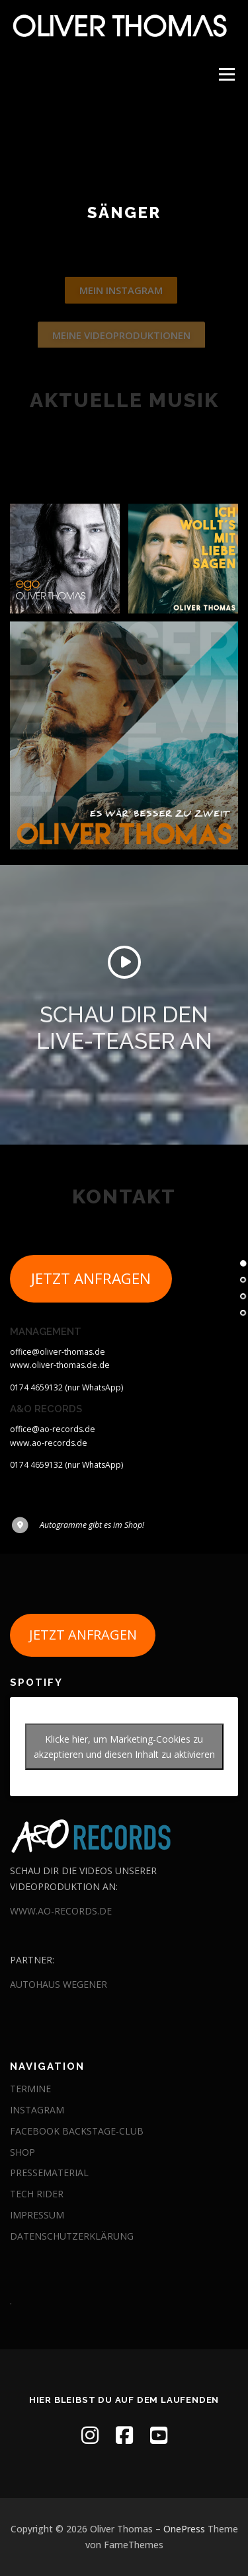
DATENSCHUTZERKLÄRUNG (72, 2236)
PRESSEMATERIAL (49, 2172)
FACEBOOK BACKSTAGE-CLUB (77, 2131)
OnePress (184, 2528)
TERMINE (30, 2088)
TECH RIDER (36, 2193)
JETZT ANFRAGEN (91, 1297)
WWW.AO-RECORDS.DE (61, 1911)
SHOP (22, 2152)
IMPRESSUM (37, 2215)
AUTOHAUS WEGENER (58, 1984)
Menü (226, 74)
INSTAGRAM (37, 2109)
